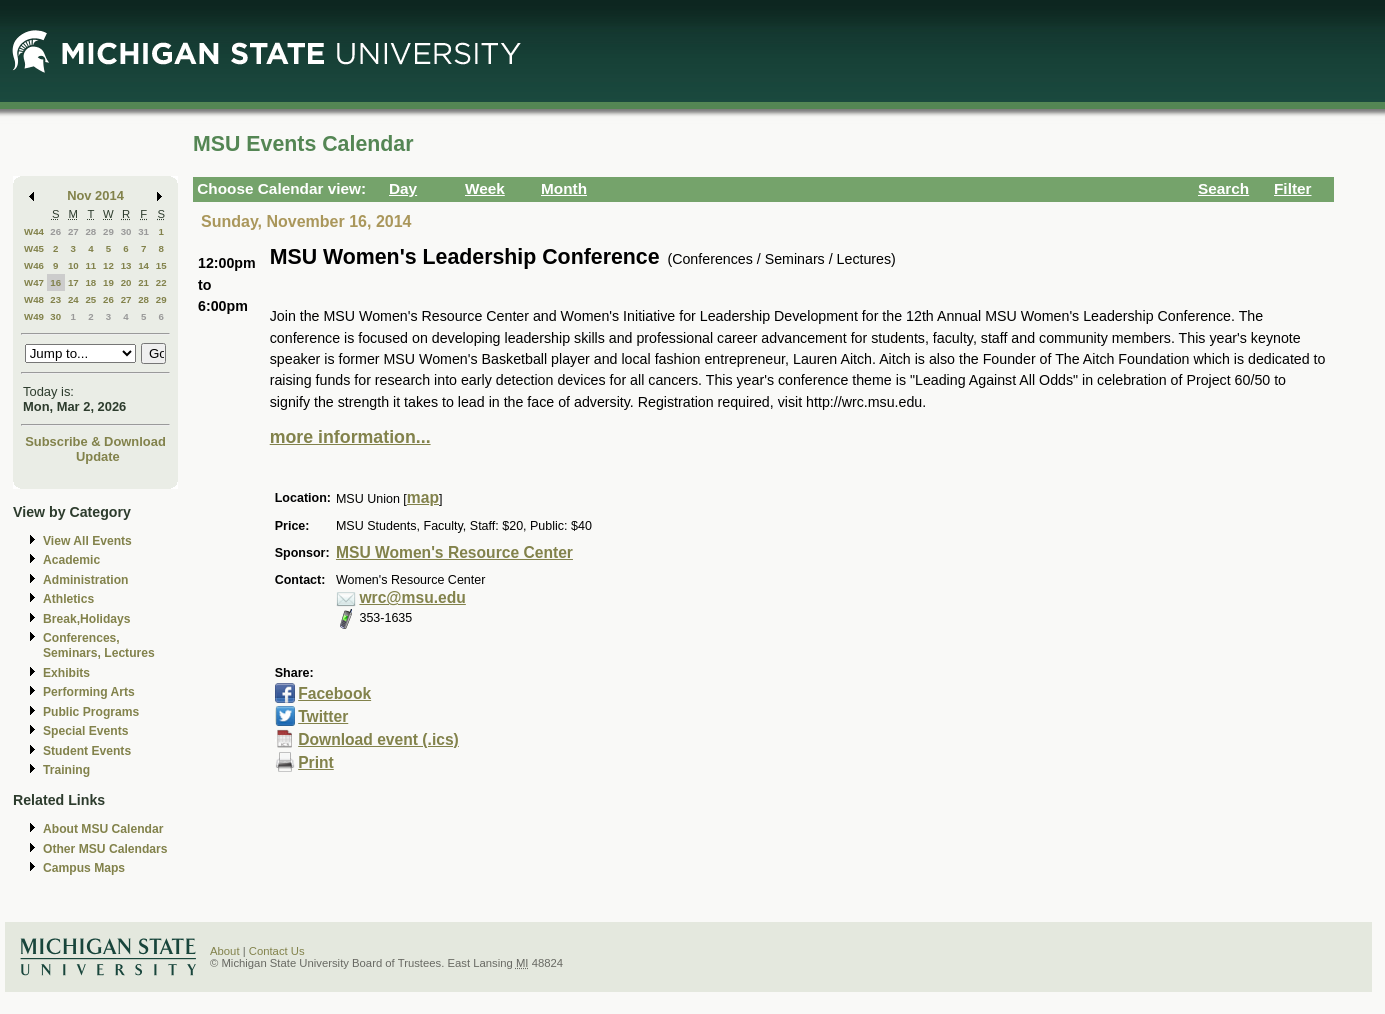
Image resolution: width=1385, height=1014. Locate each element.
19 (108, 282)
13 (126, 265)
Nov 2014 (95, 195)
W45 (34, 248)
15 (161, 265)
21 (143, 282)
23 (55, 299)
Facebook (334, 693)
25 (90, 299)
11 (90, 265)
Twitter (323, 716)
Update (98, 456)
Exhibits (66, 673)
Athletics (68, 599)
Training (66, 770)
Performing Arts (89, 692)
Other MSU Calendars (105, 849)
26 (55, 231)
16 (55, 282)
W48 (34, 299)
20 (126, 282)
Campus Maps (84, 868)
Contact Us (277, 951)
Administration (85, 580)
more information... (350, 437)
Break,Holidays (87, 619)
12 (108, 265)
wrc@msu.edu (412, 597)
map (423, 497)
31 (143, 231)
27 (73, 231)
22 (161, 282)
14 (143, 265)
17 (73, 282)
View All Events (87, 541)
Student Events (87, 751)
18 (90, 282)
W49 (34, 316)
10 (73, 265)
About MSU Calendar (103, 829)
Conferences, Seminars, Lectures (99, 645)
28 (90, 231)
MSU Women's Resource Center (454, 552)
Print (316, 762)
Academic (71, 560)
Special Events (85, 731)
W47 (34, 282)
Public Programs (91, 712)
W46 (34, 265)
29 (108, 231)
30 (126, 231)
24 (73, 299)
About (225, 951)
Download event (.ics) (378, 739)
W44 (34, 231)
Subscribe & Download (95, 441)
